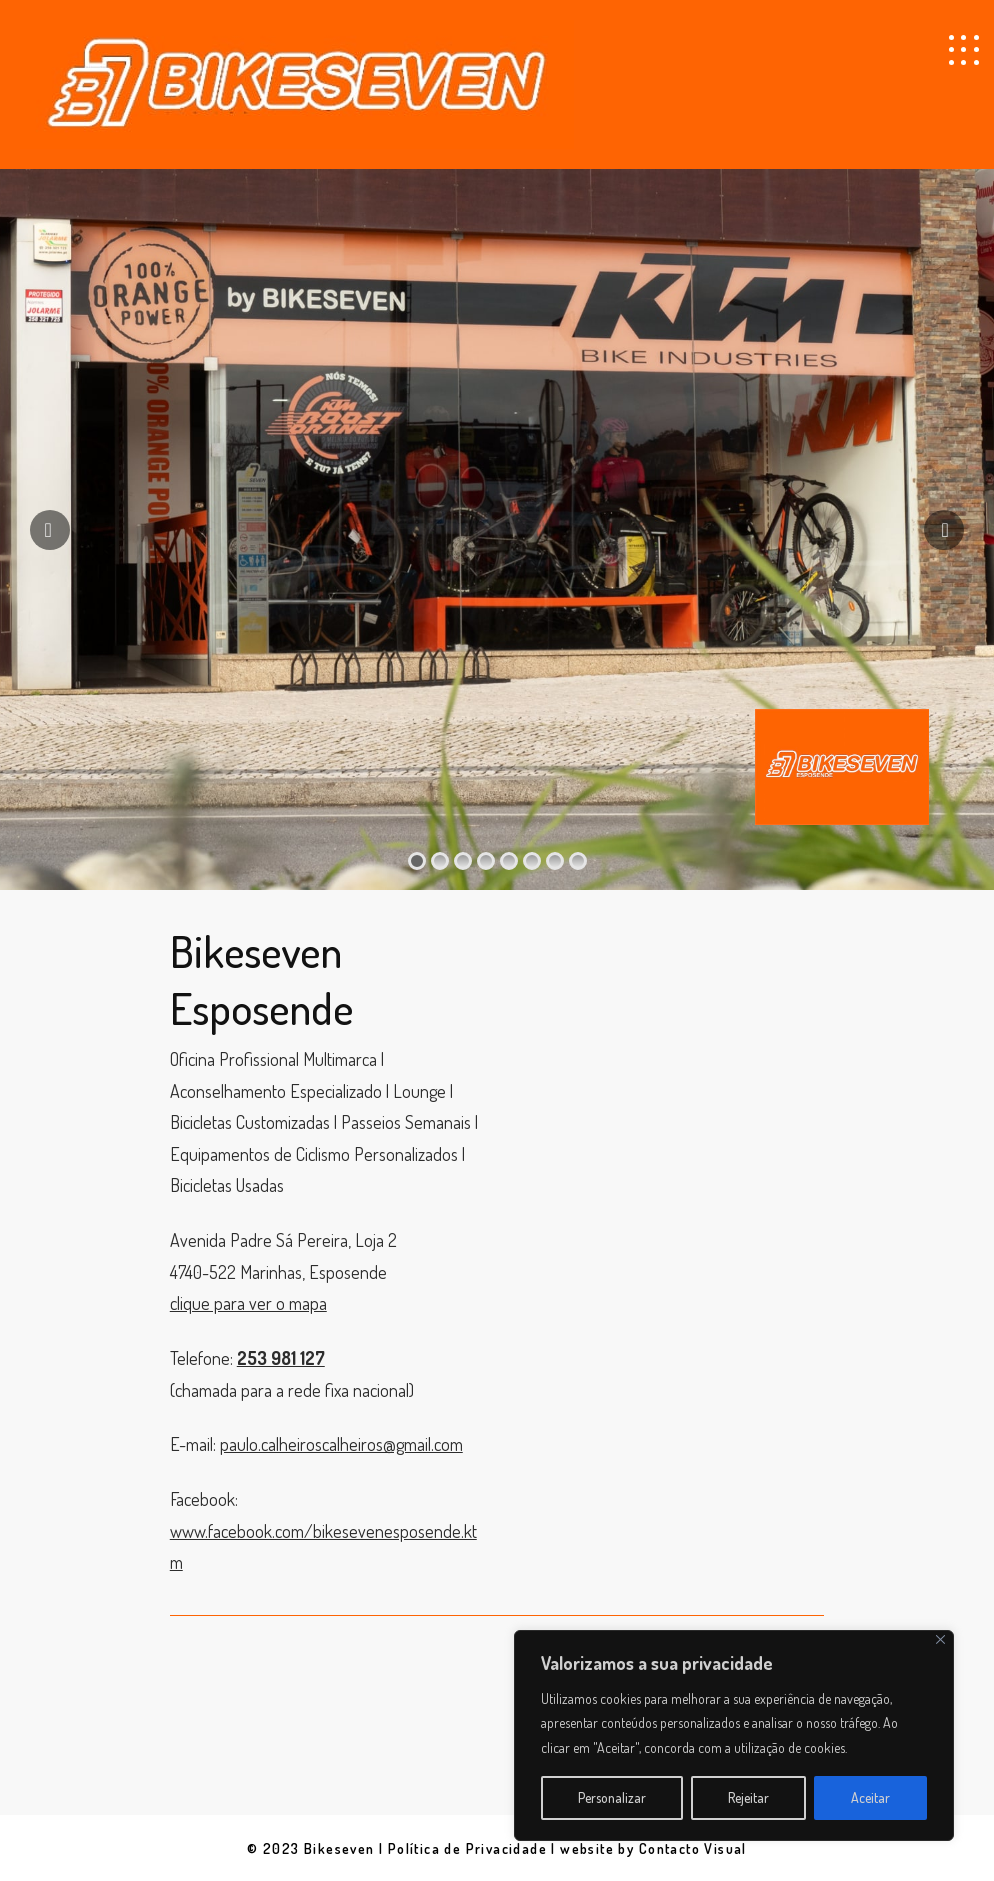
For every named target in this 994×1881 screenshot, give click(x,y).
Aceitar (870, 1797)
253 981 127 (281, 1358)
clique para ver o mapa (248, 1303)
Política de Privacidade (467, 1848)
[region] (734, 1736)
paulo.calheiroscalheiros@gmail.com (341, 1444)
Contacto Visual (693, 1848)
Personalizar (612, 1797)
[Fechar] (940, 1639)
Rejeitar (748, 1797)
